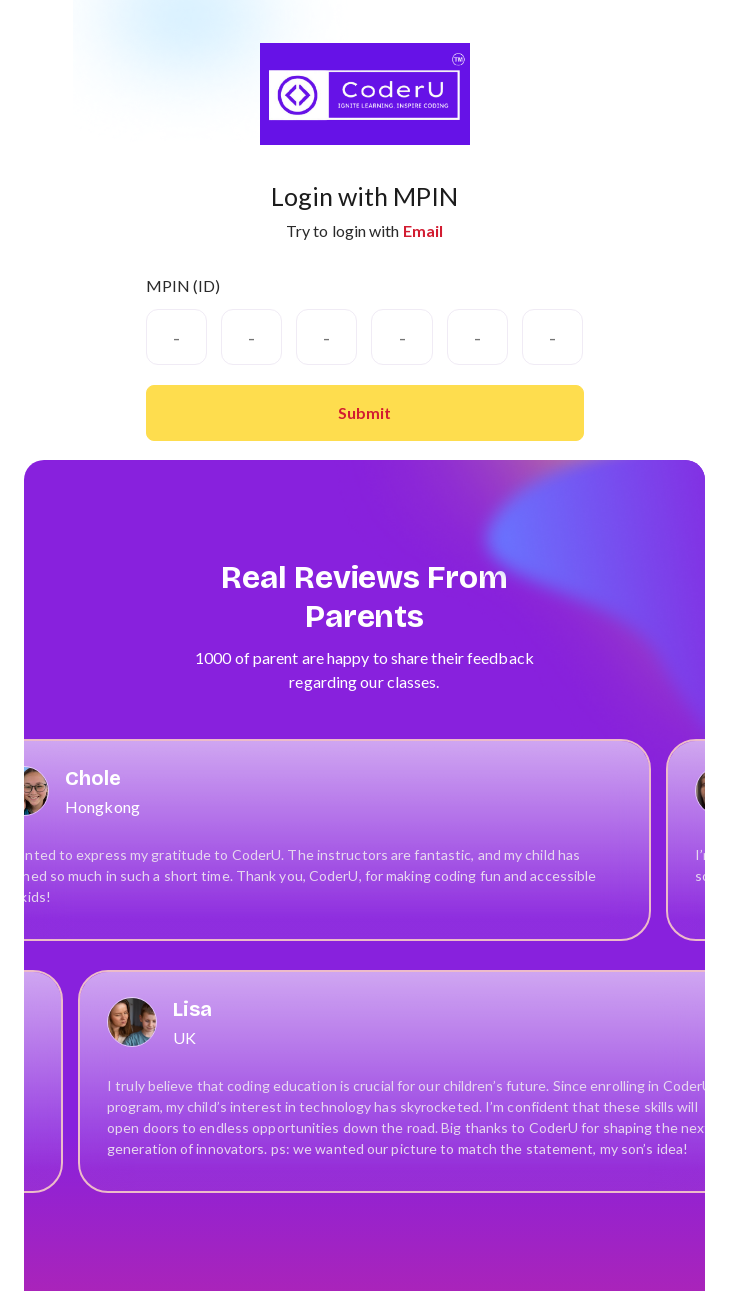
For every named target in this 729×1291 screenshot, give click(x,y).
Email (423, 230)
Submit (364, 412)
